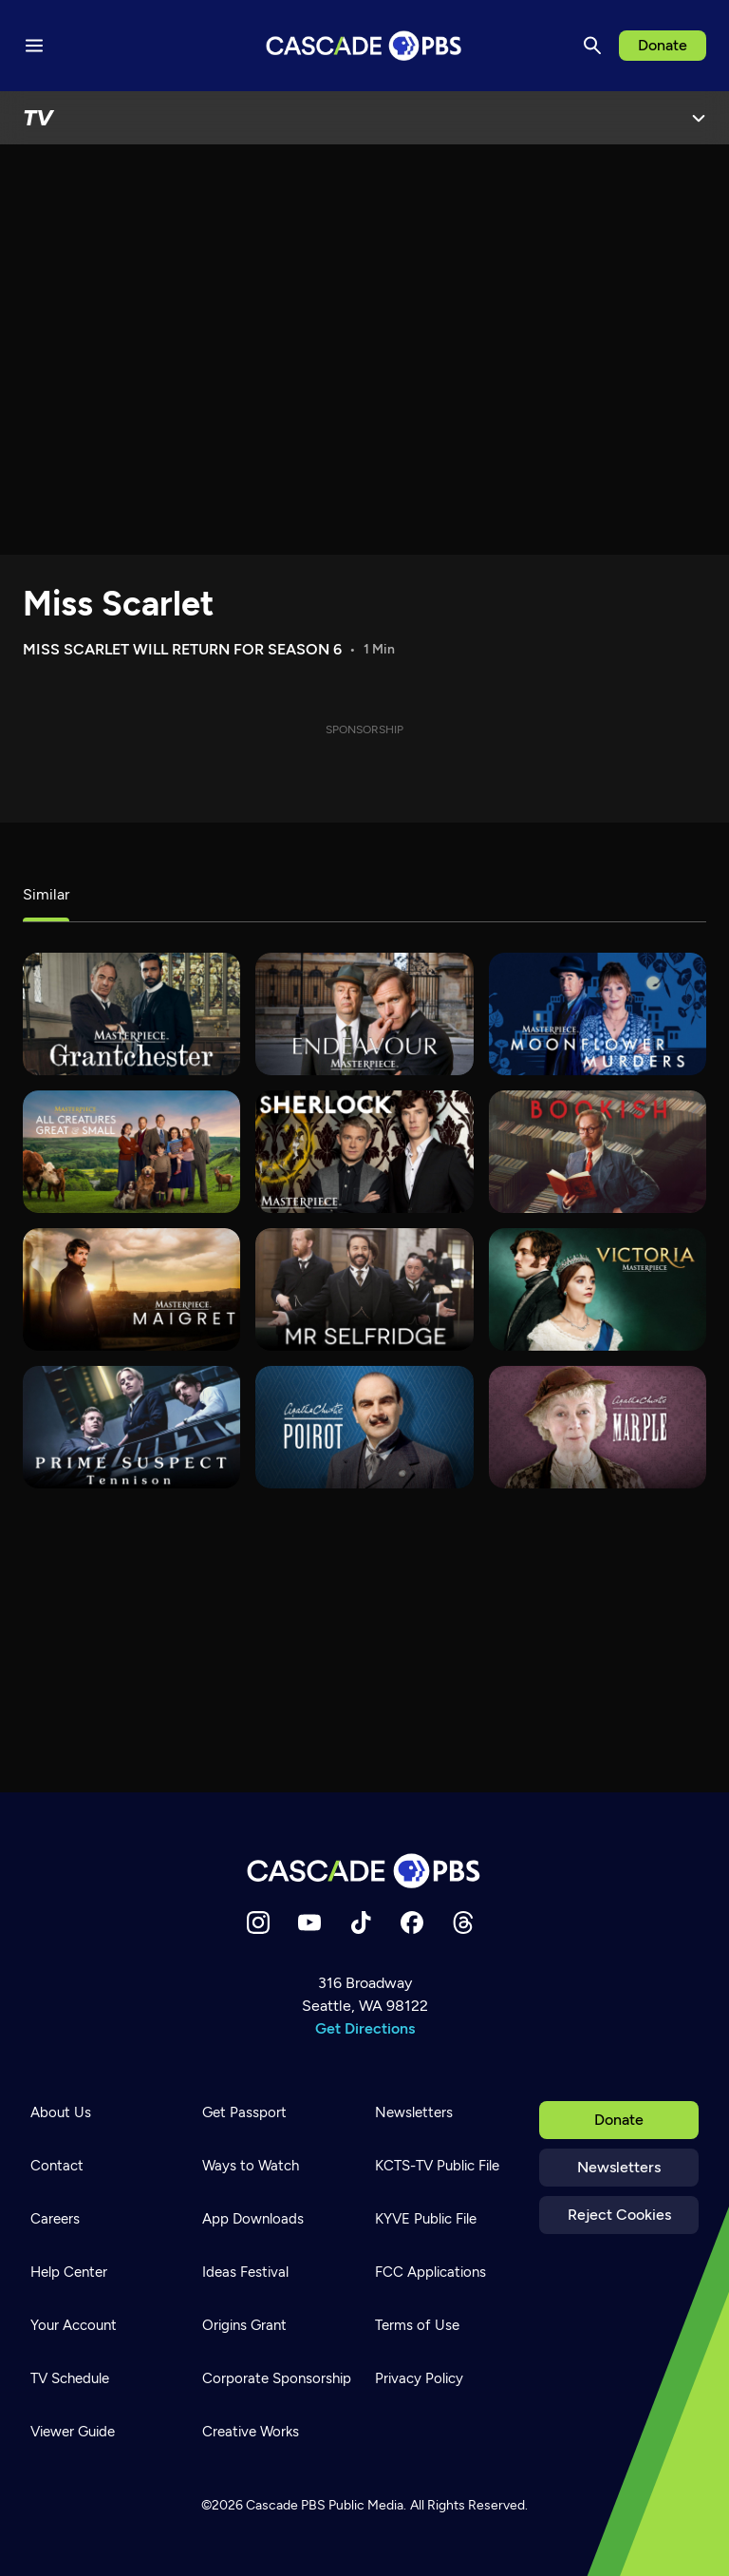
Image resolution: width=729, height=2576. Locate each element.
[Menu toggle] (34, 45)
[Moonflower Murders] (597, 1014)
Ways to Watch (250, 2165)
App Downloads (253, 2218)
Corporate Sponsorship (276, 2378)
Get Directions (365, 2028)
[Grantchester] (131, 1014)
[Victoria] (597, 1289)
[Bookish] (597, 1151)
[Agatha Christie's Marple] (597, 1427)
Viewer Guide (72, 2431)
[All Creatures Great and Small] (131, 1151)
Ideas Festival (245, 2272)
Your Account (73, 2325)
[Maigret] (131, 1289)
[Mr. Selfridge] (364, 1289)
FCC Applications (430, 2272)
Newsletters (619, 2167)
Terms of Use (417, 2325)
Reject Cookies (619, 2215)
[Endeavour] (364, 1014)
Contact (57, 2165)
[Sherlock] (364, 1151)
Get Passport (244, 2112)
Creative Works (250, 2431)
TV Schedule (69, 2378)
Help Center (68, 2272)
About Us (60, 2112)
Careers (55, 2218)
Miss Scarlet (118, 603)
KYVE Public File (426, 2218)
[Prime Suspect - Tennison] (131, 1427)
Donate (662, 45)
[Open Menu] (698, 117)
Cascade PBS (286, 2505)
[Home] (364, 1870)
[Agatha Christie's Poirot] (364, 1427)
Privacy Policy (419, 2378)
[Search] (592, 45)
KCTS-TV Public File (437, 2165)
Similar (46, 894)
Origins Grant (244, 2325)
